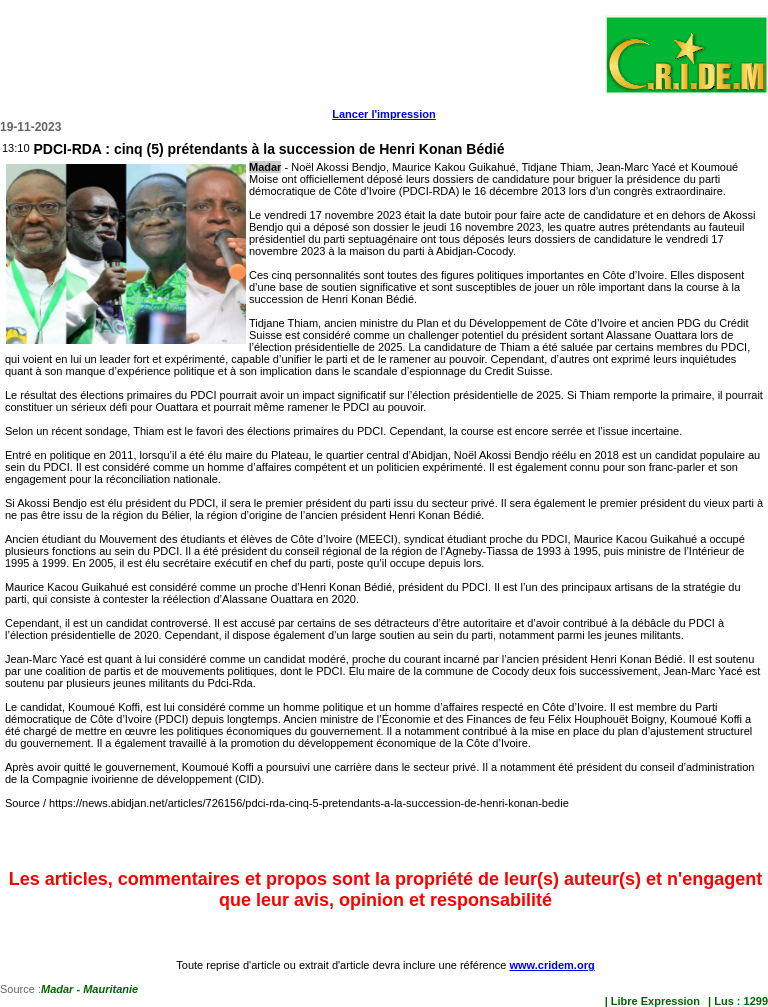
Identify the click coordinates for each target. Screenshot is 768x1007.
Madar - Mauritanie (89, 989)
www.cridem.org (551, 965)
